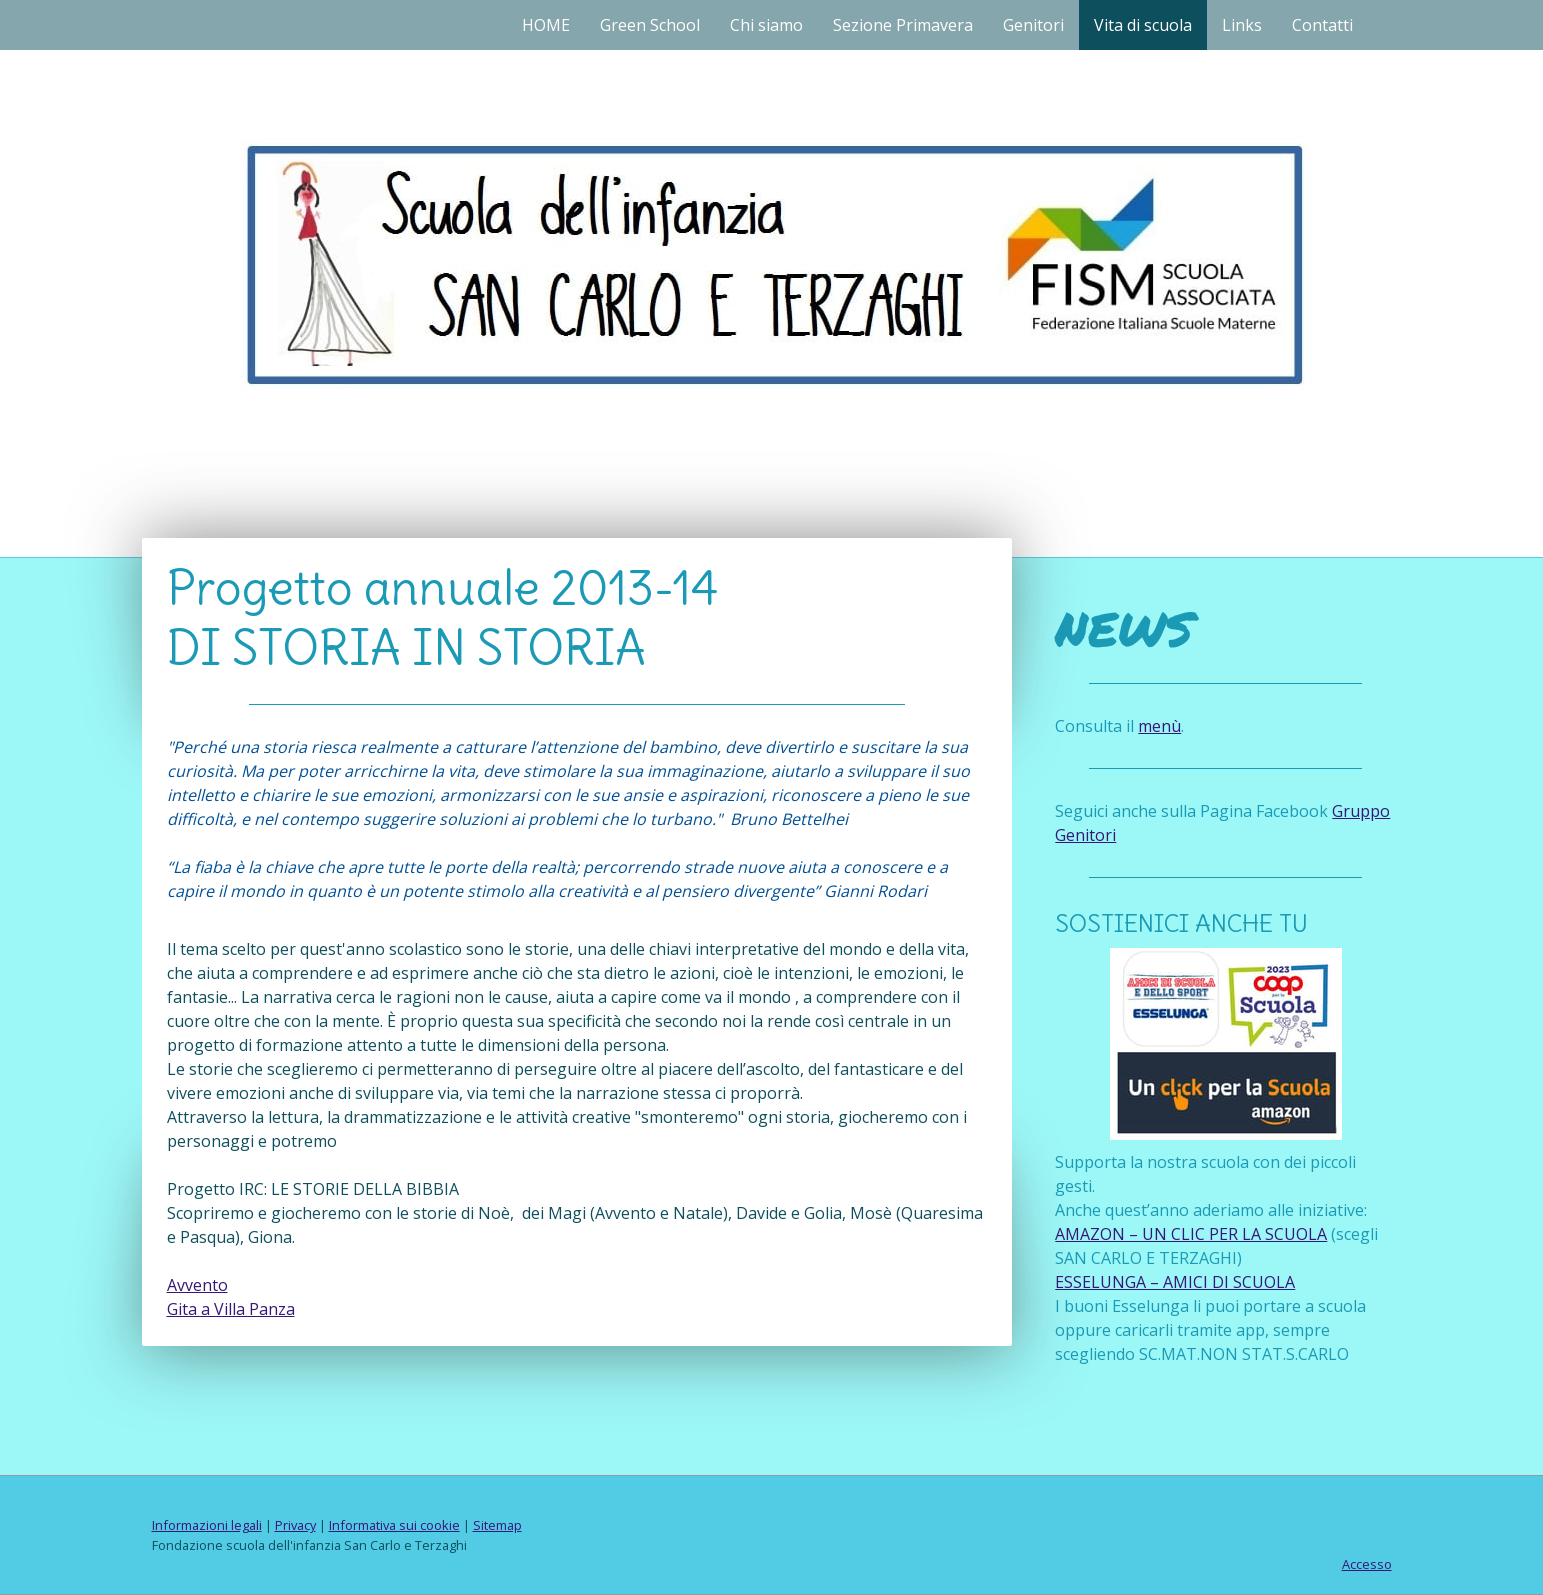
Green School (650, 25)
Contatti (1322, 25)
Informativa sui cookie (394, 1525)
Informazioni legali (207, 1525)
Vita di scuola (1143, 25)
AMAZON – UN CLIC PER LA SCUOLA (1191, 1234)
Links (1242, 25)
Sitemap (497, 1525)
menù (1159, 726)
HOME (546, 25)
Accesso (1367, 1564)
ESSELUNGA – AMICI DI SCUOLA (1175, 1282)
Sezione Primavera (903, 25)
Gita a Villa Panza (231, 1309)
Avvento (197, 1285)
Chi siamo (766, 25)
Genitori (1033, 25)
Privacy (295, 1525)
